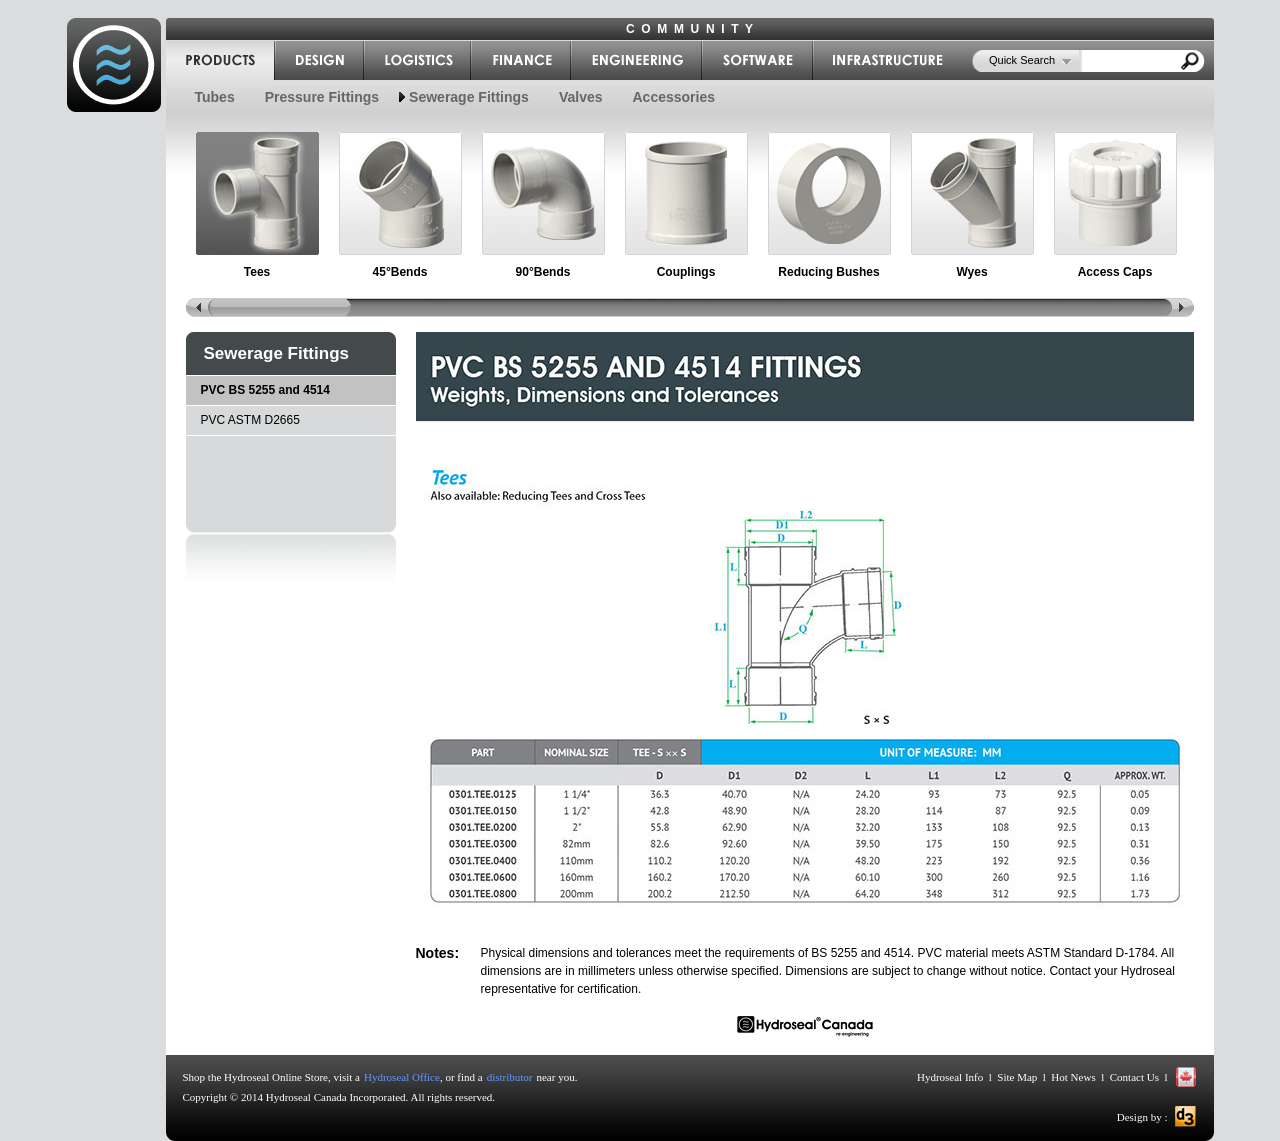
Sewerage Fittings (469, 97)
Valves (581, 97)
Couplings (686, 272)
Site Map (1017, 1077)
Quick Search (1022, 60)
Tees (257, 272)
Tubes (215, 97)
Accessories (674, 97)
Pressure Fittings (322, 97)
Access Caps (1115, 272)
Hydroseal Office (402, 1077)
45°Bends (400, 272)
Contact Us (1134, 1077)
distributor (510, 1077)
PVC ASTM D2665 (250, 420)
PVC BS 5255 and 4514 (265, 390)
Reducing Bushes (828, 272)
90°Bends (543, 272)
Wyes (971, 272)
